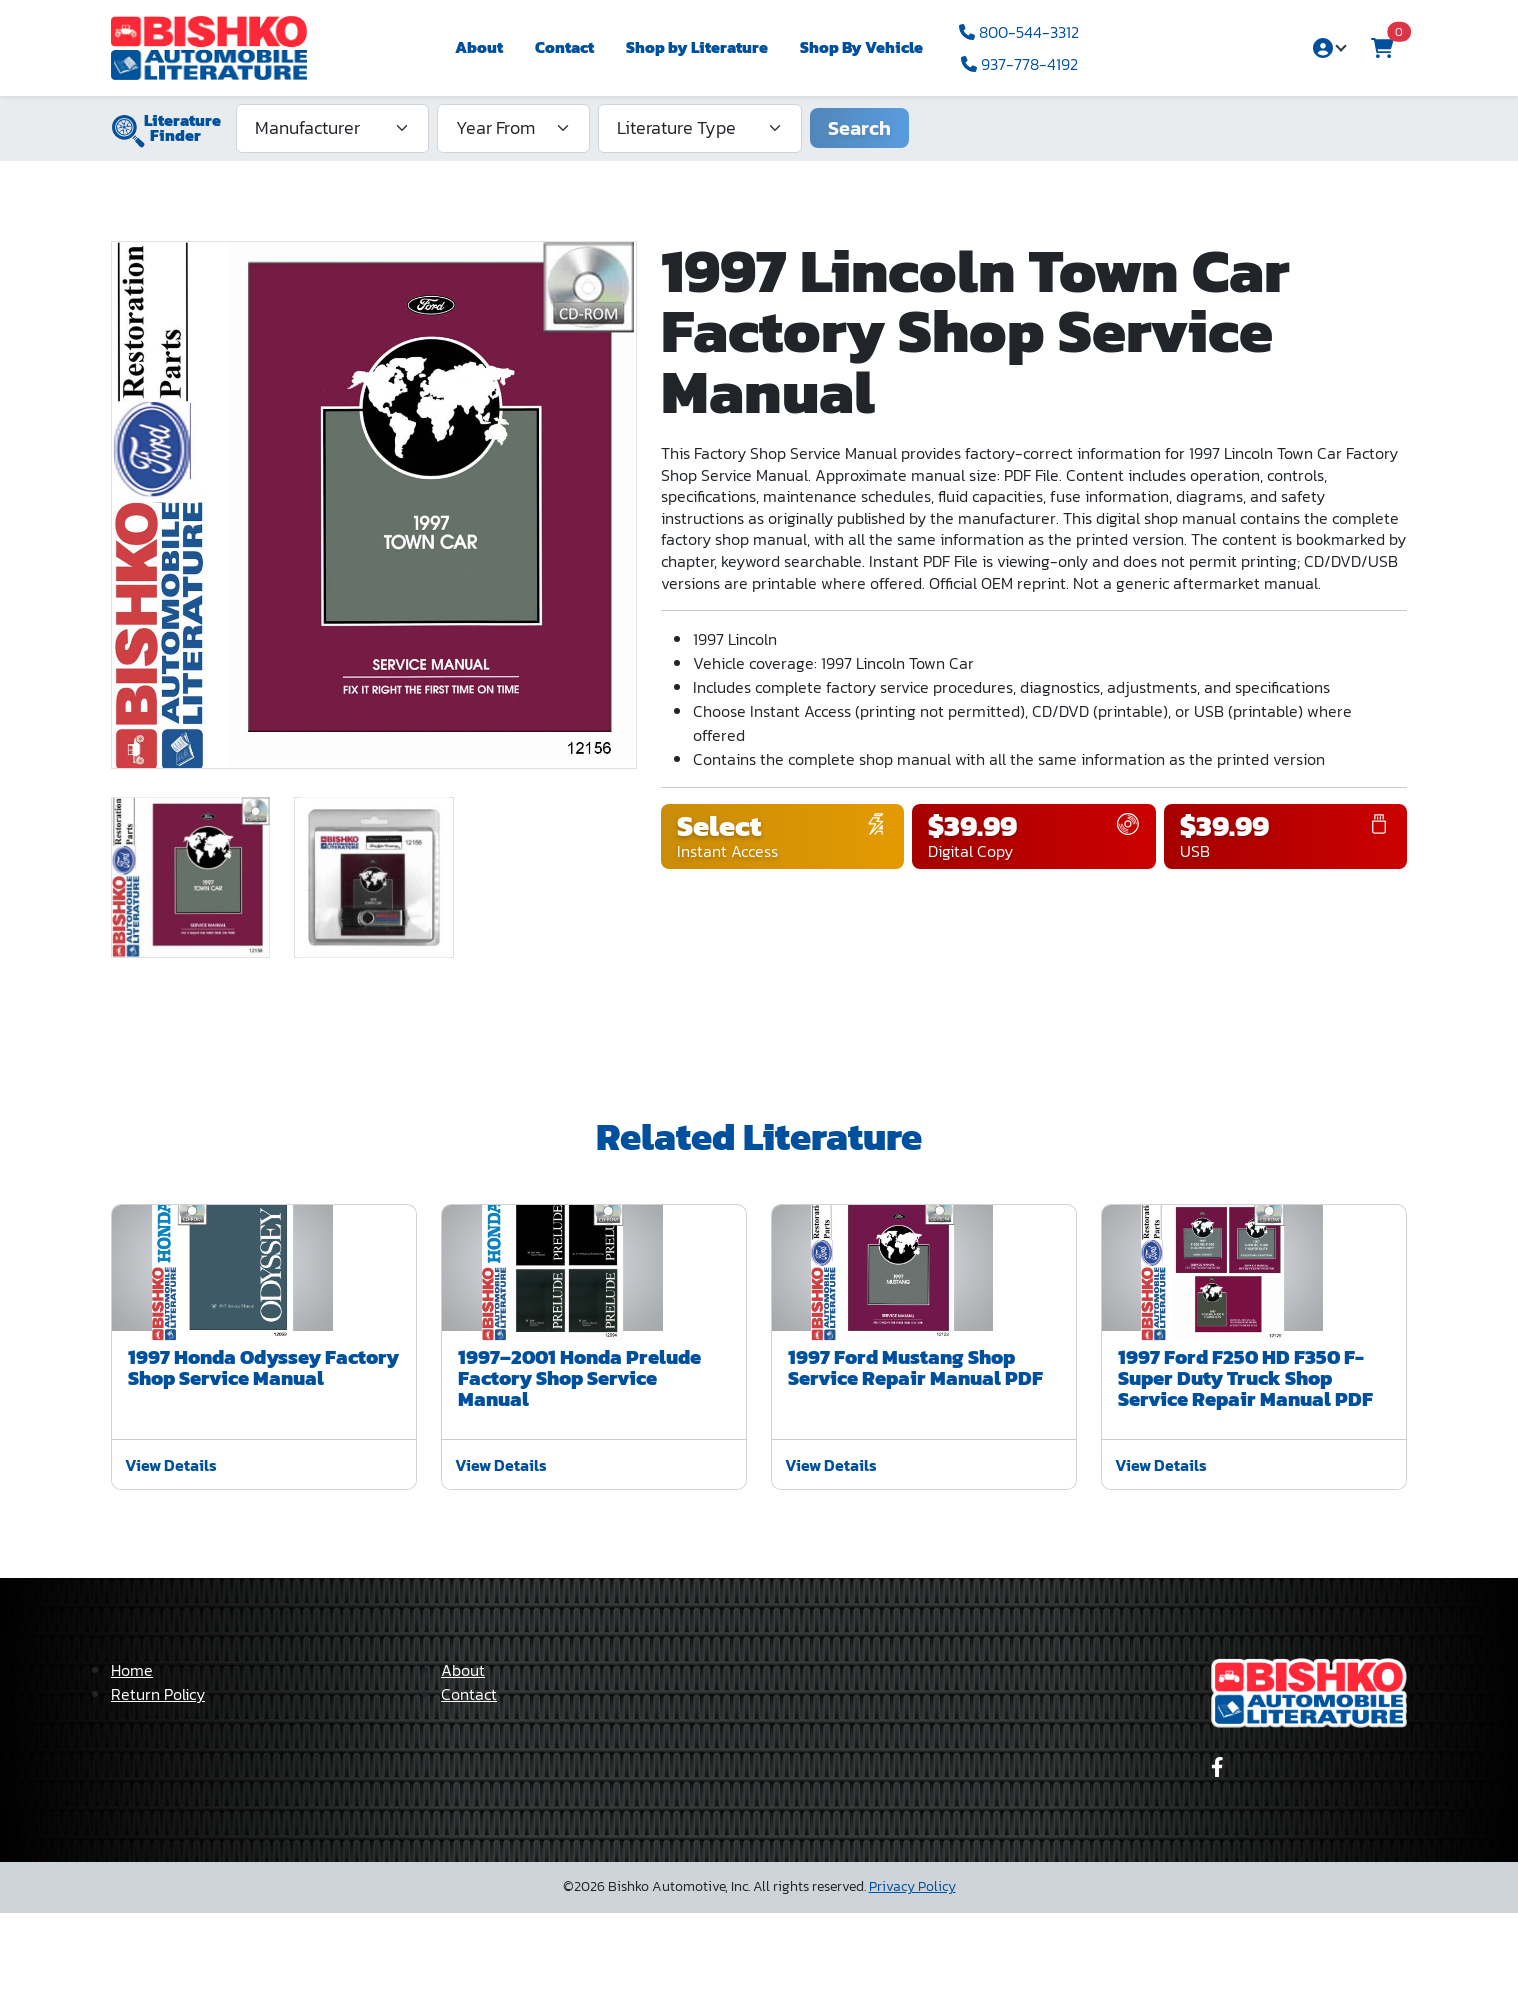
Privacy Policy (912, 1983)
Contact (564, 47)
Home (132, 1767)
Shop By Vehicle (861, 47)
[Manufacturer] (332, 128)
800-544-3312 (1019, 32)
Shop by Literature (697, 47)
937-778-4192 (1019, 64)
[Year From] (513, 128)
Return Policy (158, 1791)
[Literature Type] (700, 128)
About (479, 47)
